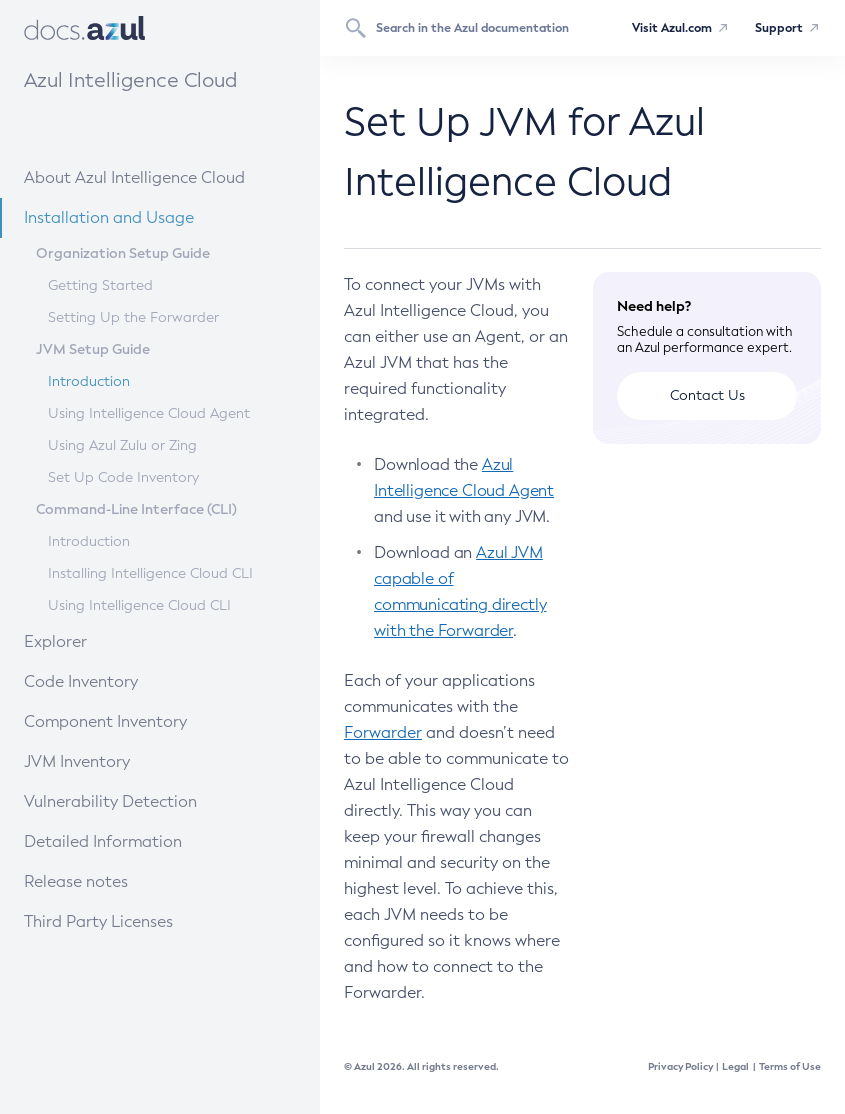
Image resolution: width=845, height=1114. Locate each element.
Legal (735, 1066)
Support (779, 28)
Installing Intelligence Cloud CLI (150, 573)
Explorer (114, 640)
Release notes (124, 880)
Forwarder (383, 732)
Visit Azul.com (672, 28)
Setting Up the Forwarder (133, 317)
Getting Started (100, 285)
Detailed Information (137, 840)
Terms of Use (790, 1066)
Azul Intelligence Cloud (130, 80)
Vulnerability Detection (141, 800)
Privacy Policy (680, 1066)
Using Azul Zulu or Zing (122, 445)
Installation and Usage (140, 216)
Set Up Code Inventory (123, 477)
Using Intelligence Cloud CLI (139, 605)
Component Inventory (139, 720)
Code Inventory (126, 680)
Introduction (89, 381)
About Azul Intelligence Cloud (153, 176)
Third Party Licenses (98, 921)
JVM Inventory (124, 760)
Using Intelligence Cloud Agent (149, 413)
